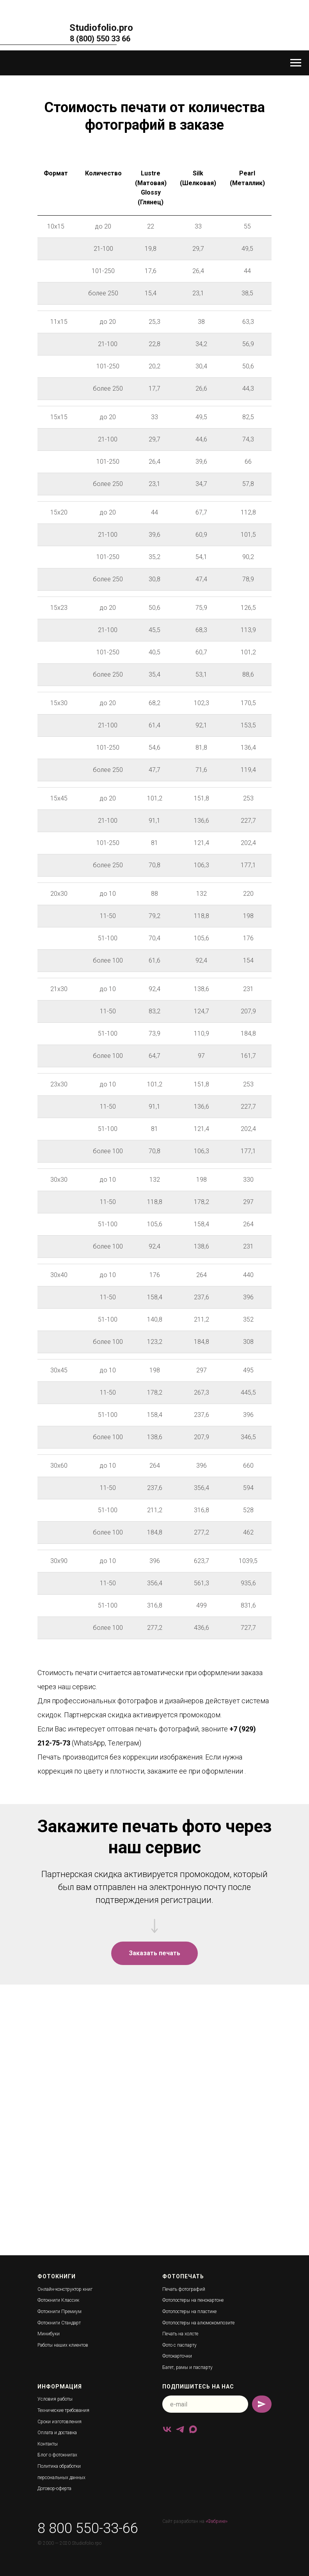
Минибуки (48, 2334)
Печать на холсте (180, 2334)
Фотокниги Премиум (59, 2311)
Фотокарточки (177, 2356)
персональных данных (61, 2477)
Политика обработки (59, 2466)
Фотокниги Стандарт (59, 2323)
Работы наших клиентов (62, 2345)
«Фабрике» (216, 2521)
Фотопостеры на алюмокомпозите (198, 2323)
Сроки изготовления (59, 2421)
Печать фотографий (183, 2289)
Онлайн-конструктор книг (64, 2289)
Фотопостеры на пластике (189, 2311)
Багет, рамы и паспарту (187, 2367)
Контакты (47, 2444)
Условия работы (55, 2399)
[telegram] (180, 2429)
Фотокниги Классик (58, 2300)
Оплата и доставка (57, 2432)
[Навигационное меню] (295, 63)
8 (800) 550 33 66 (100, 38)
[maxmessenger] (193, 2429)
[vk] (167, 2429)
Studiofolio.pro (101, 27)
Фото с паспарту (179, 2345)
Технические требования (63, 2410)
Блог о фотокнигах (57, 2455)
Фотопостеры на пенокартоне (193, 2300)
